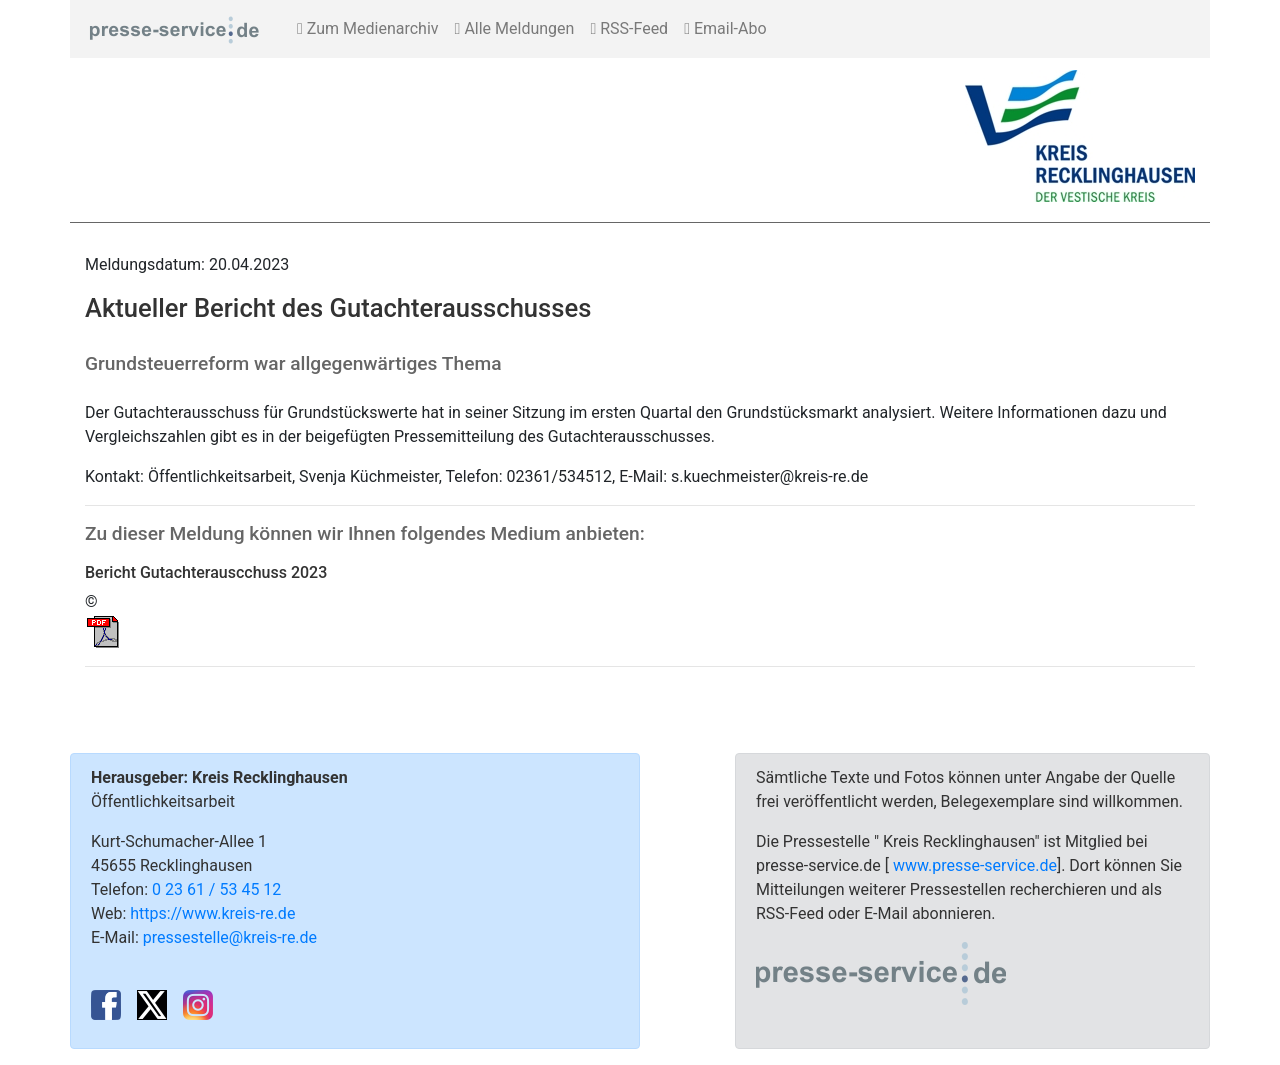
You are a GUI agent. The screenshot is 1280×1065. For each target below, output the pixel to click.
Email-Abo (725, 28)
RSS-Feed (629, 28)
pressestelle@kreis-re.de (230, 937)
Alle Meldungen (515, 28)
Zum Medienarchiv (368, 28)
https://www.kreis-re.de (212, 913)
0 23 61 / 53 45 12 (216, 889)
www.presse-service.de (975, 865)
